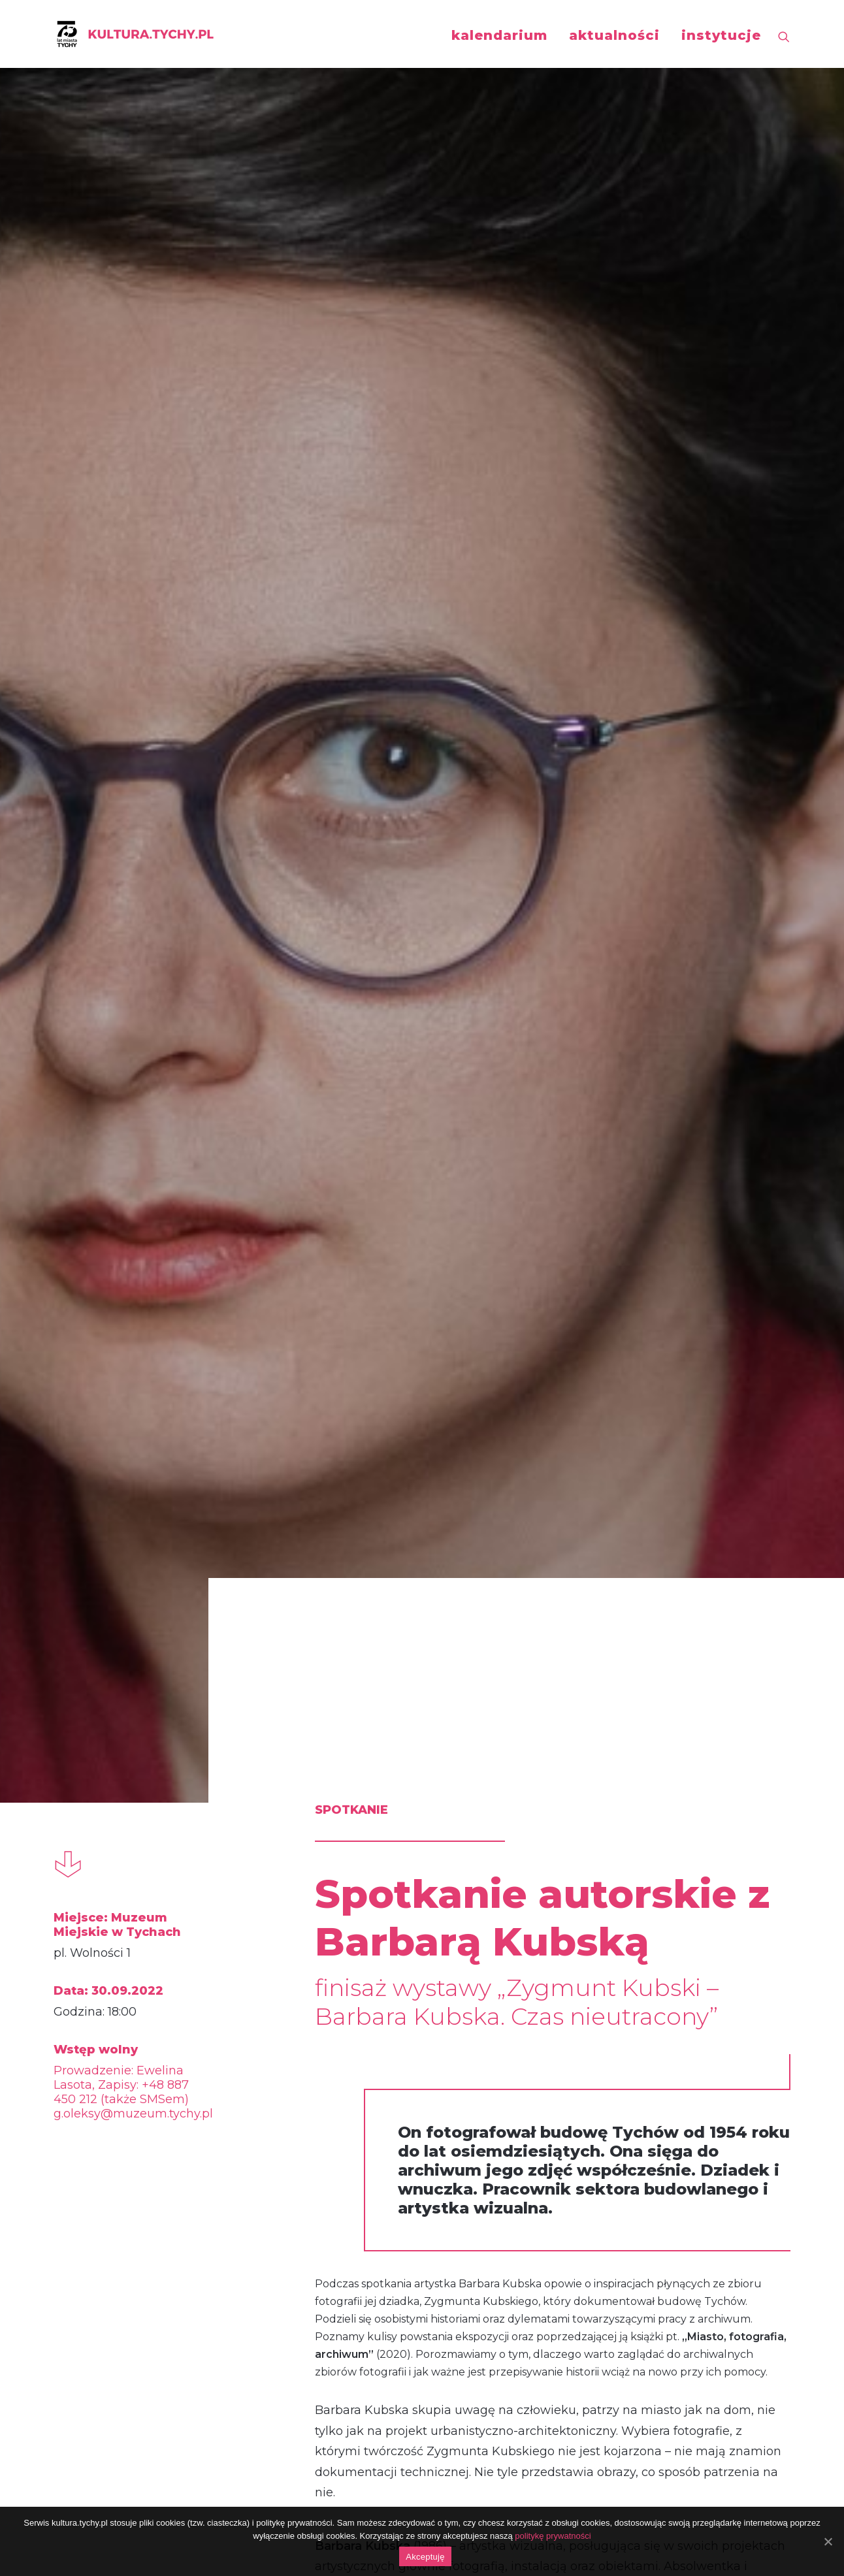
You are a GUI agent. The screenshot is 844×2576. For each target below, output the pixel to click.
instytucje (721, 35)
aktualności (614, 35)
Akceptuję (425, 2557)
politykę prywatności (553, 2536)
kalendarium (499, 35)
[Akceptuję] (827, 2541)
